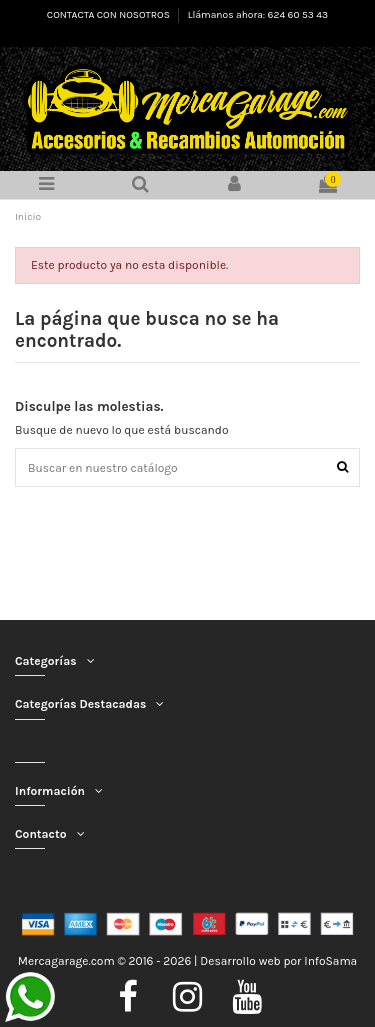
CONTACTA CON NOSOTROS (109, 15)
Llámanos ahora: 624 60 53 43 (258, 15)
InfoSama (330, 961)
